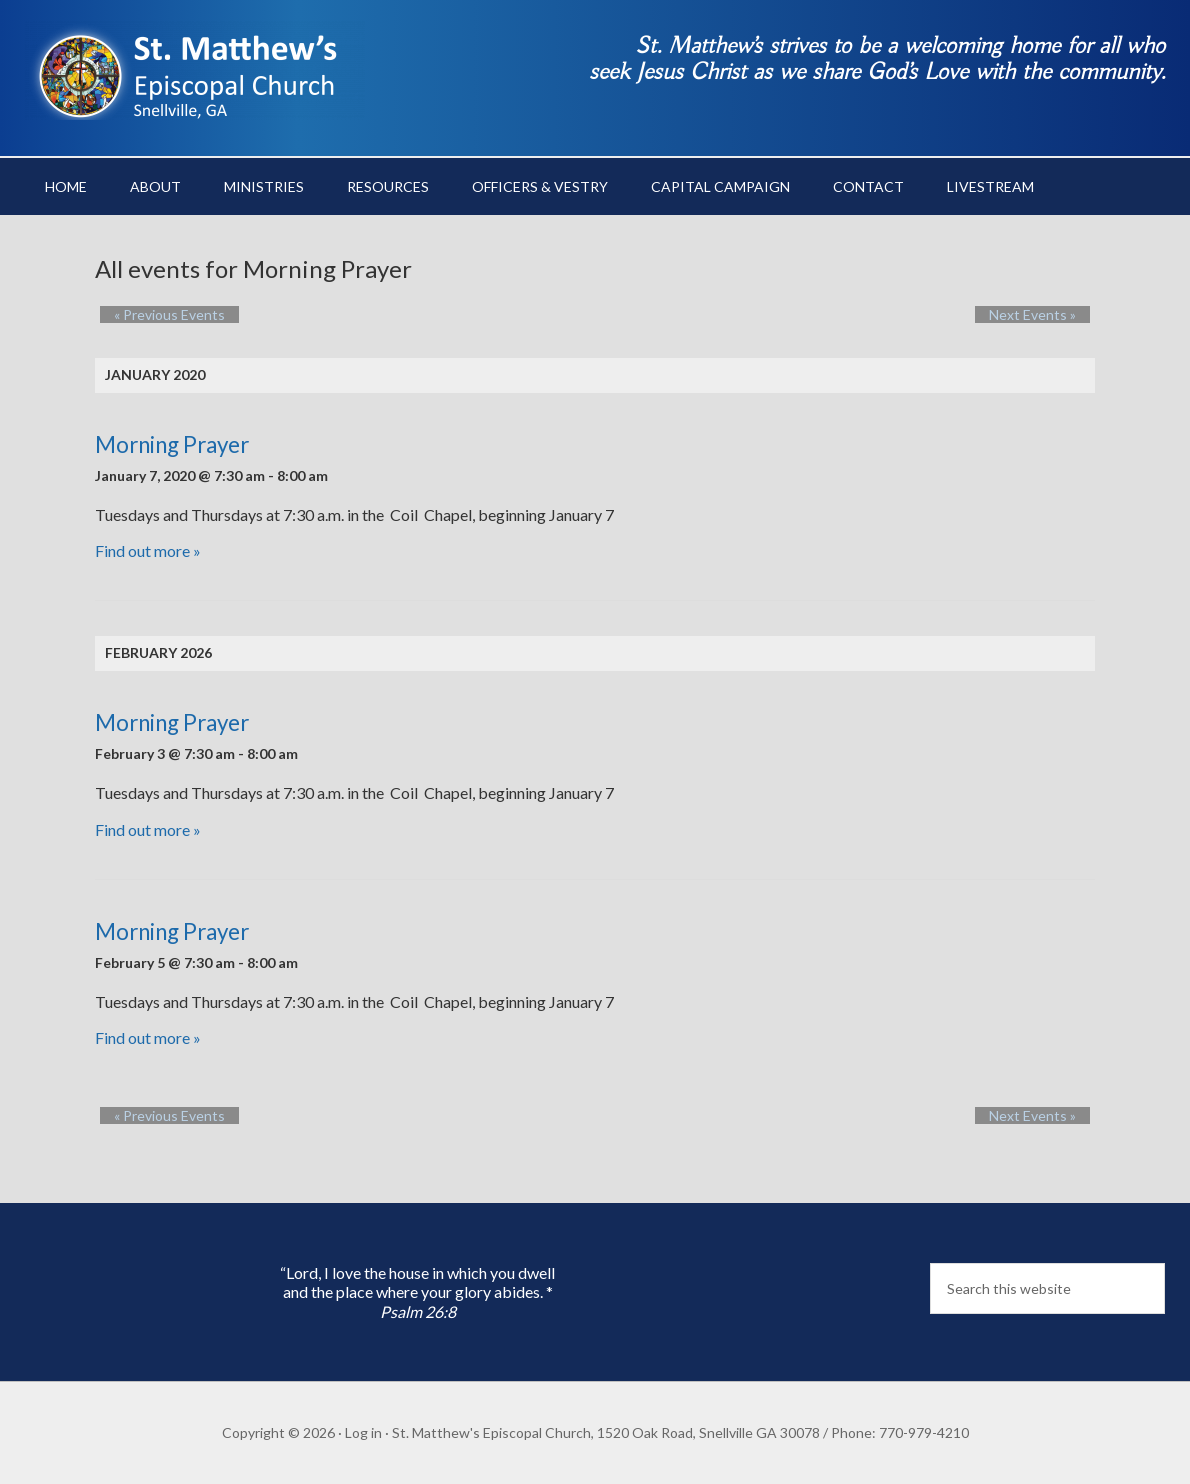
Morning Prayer (172, 444)
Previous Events (155, 314)
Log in (363, 1432)
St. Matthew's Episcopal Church (195, 70)
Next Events (1046, 314)
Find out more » (148, 550)
